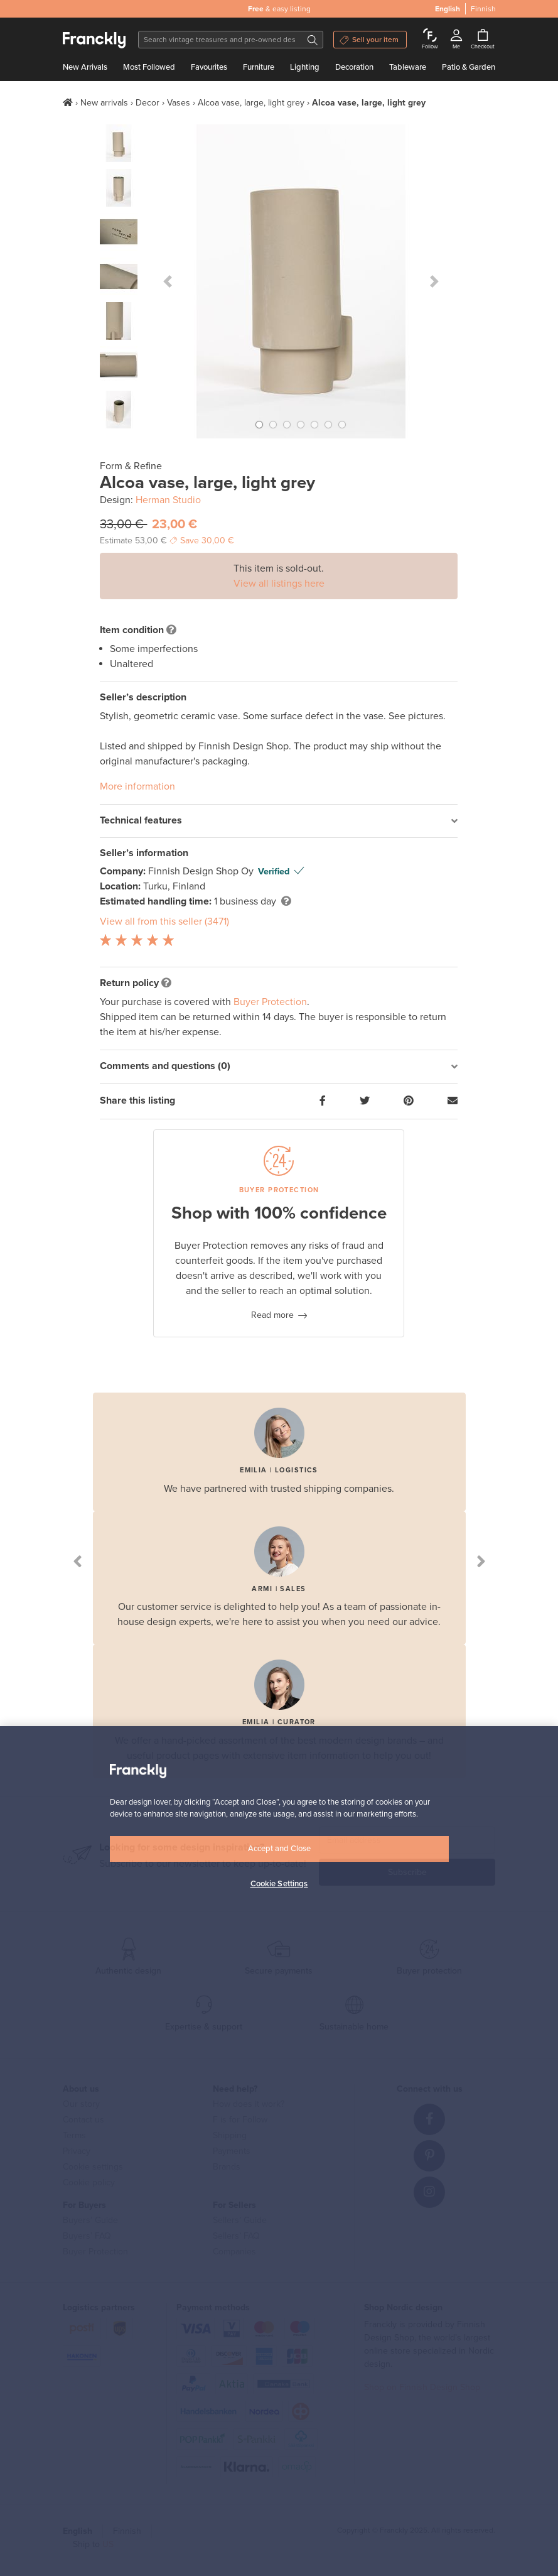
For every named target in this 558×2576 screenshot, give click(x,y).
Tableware (407, 67)
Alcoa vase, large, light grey (251, 102)
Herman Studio (168, 500)
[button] (167, 281)
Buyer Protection (270, 1002)
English (447, 8)
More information (137, 786)
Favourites (209, 67)
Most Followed (149, 67)
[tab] (279, 821)
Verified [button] (273, 871)
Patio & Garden (468, 67)
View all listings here (279, 583)
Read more (272, 1315)
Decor (147, 102)
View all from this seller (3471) (164, 921)
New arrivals (104, 102)
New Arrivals (85, 67)
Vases (178, 102)
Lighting (304, 67)
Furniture (258, 67)
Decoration (354, 67)
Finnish (483, 8)
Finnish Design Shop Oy (202, 871)
